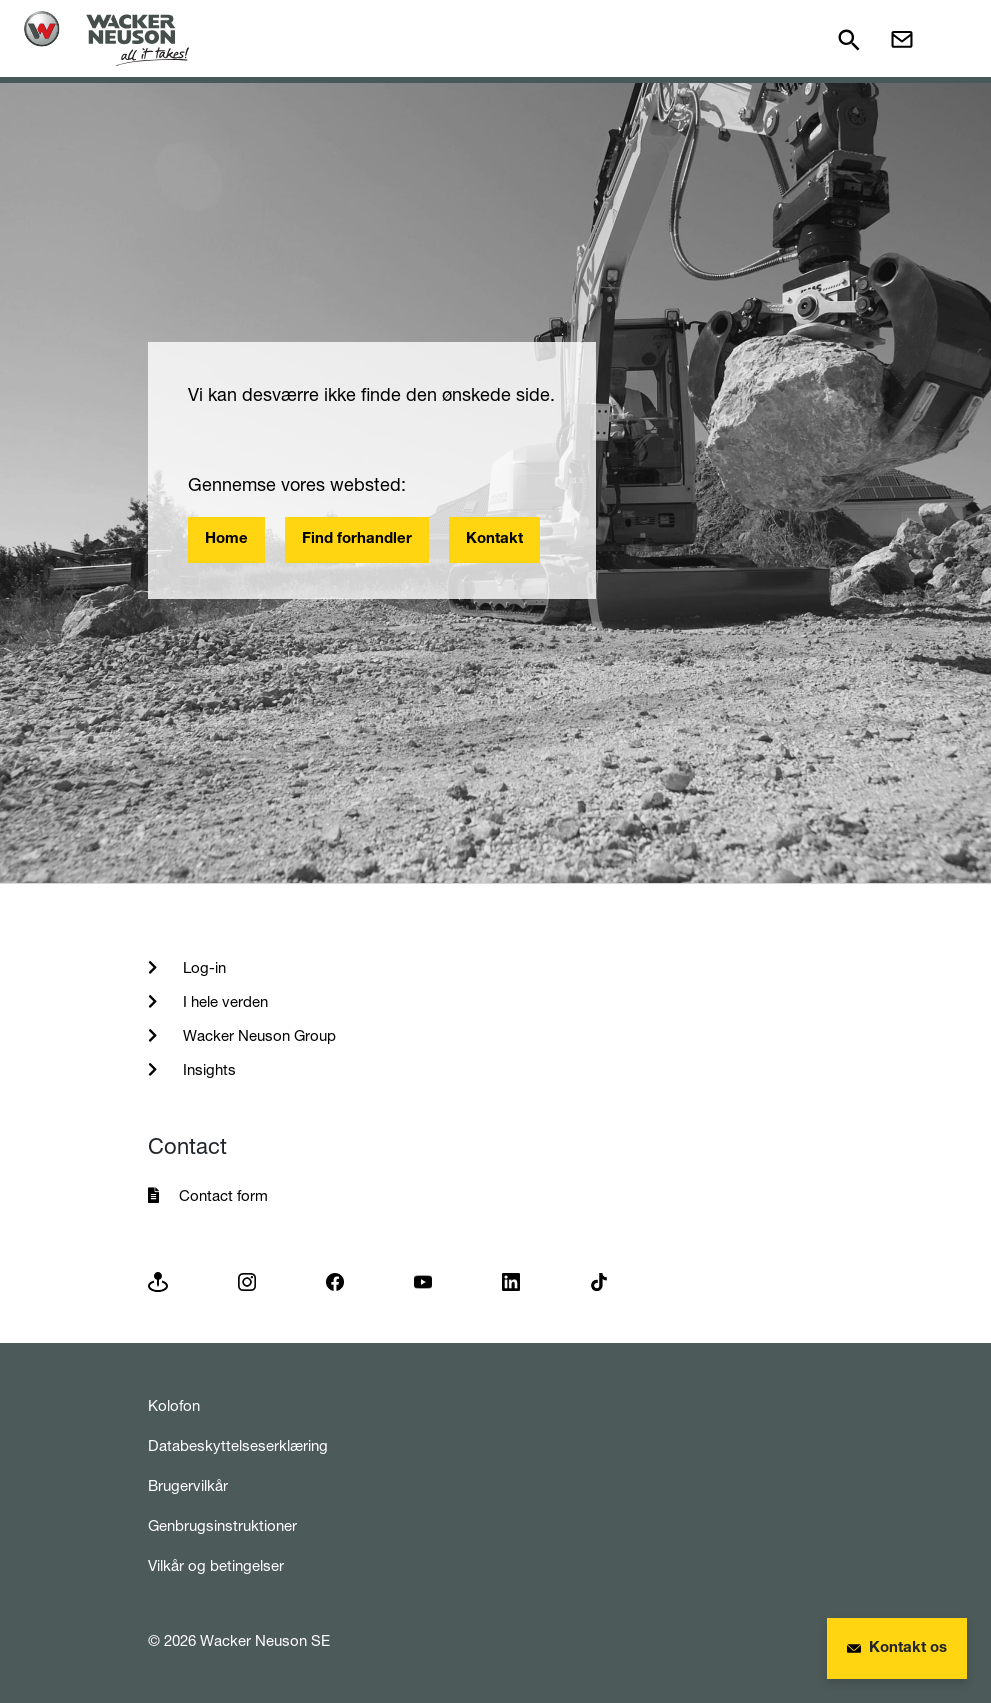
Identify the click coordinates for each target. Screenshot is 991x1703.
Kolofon (174, 1405)
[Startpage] (106, 38)
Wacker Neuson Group (257, 1035)
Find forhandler (357, 539)
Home (226, 539)
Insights (207, 1069)
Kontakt (494, 539)
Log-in (202, 967)
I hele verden (223, 1001)
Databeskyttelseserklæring (238, 1445)
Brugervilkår (188, 1485)
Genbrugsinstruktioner (222, 1525)
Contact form (223, 1195)
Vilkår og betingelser (216, 1565)
